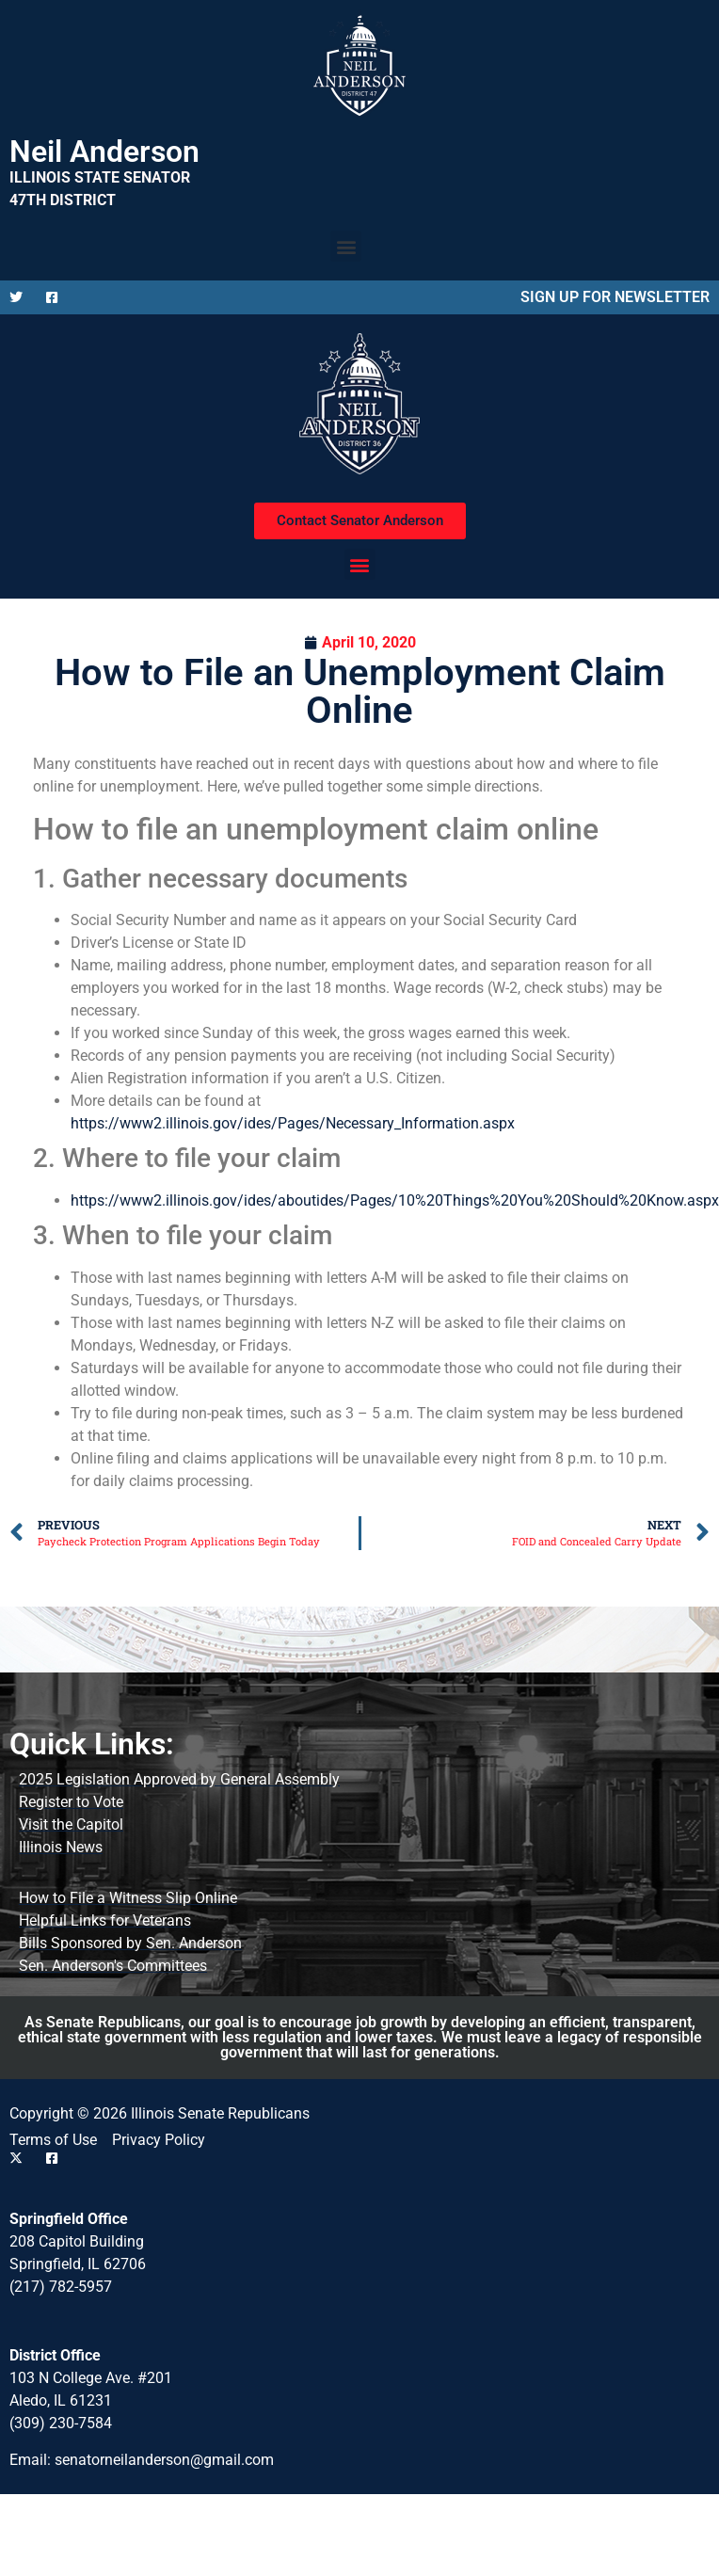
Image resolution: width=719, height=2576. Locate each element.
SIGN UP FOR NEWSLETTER (615, 297)
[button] (345, 246)
